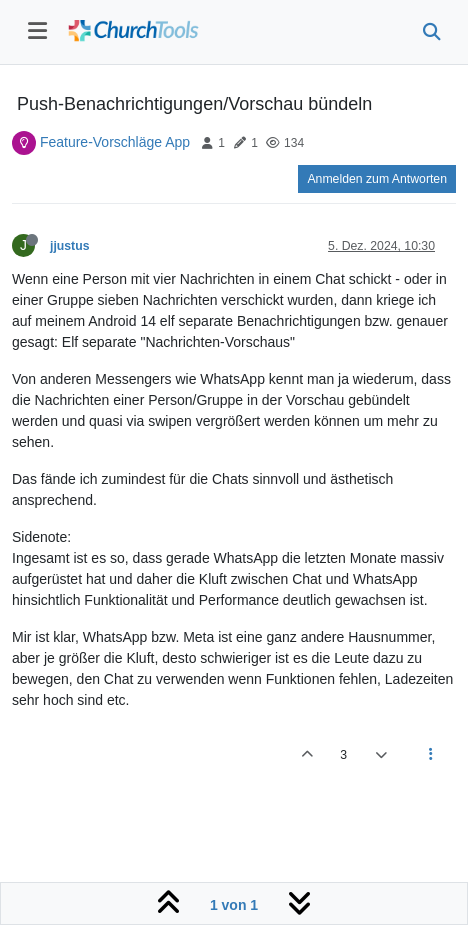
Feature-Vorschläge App (115, 142)
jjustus (69, 246)
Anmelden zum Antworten (377, 179)
